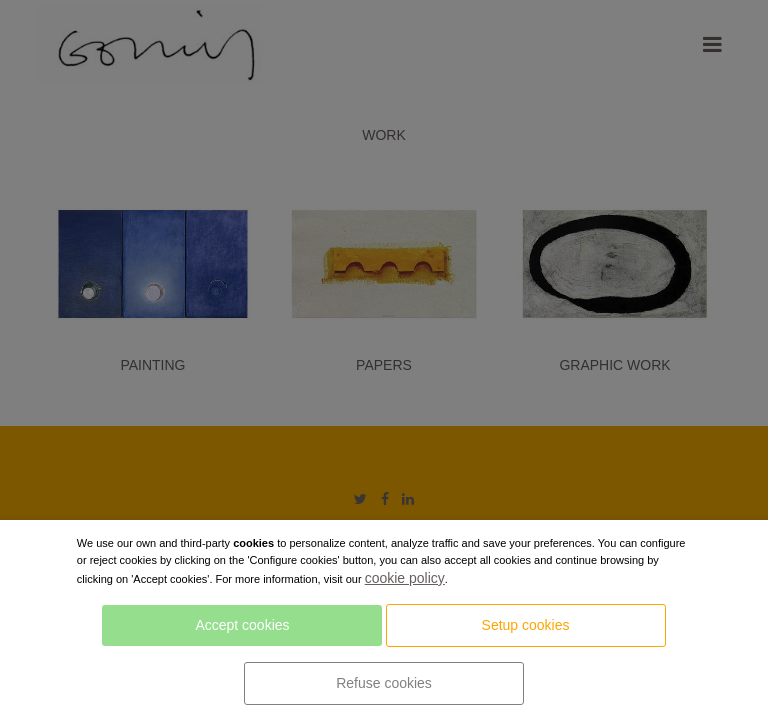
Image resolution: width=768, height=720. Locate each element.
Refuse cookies (384, 683)
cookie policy (405, 578)
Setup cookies (526, 625)
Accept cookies (242, 625)
